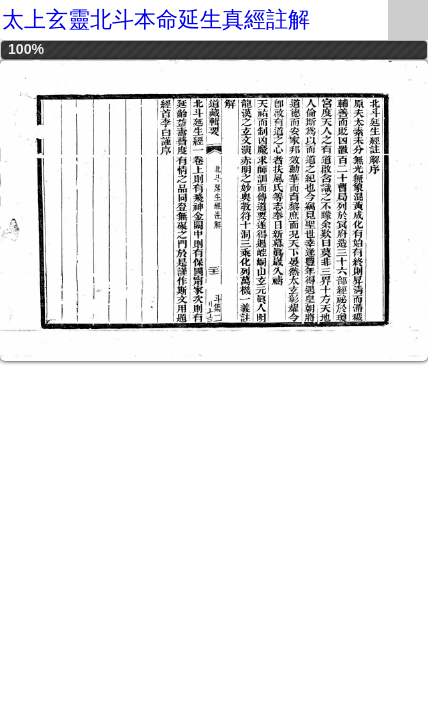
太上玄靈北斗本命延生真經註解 (156, 19)
